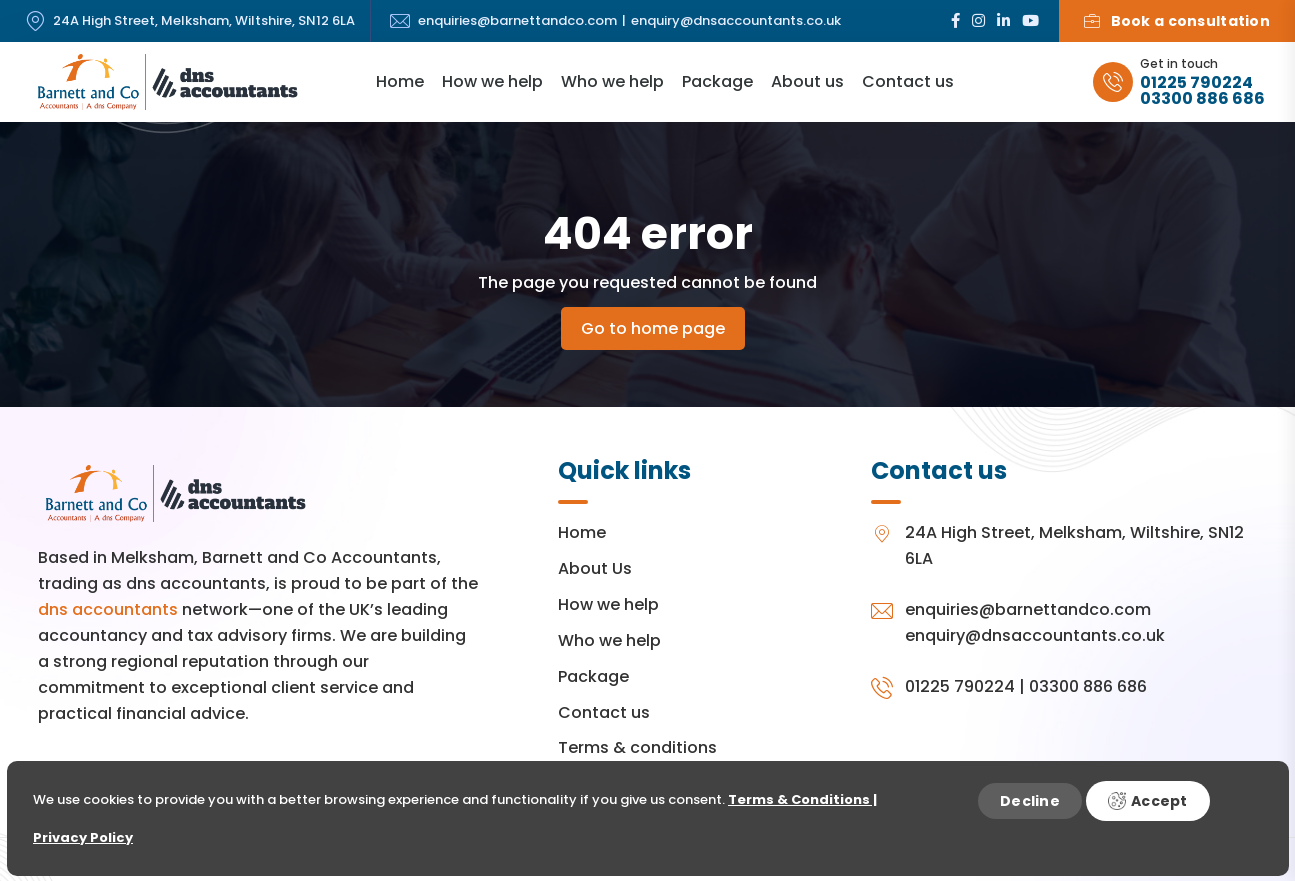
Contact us (908, 81)
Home (400, 81)
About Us (595, 568)
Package (717, 81)
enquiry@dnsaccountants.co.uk (736, 21)
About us (807, 81)
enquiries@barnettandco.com (517, 21)
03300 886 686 (1202, 99)
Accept (1148, 801)
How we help (492, 81)
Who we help (612, 81)
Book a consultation (1177, 21)
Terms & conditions (637, 747)
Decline (1030, 801)
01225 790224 (1196, 83)
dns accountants (108, 609)
